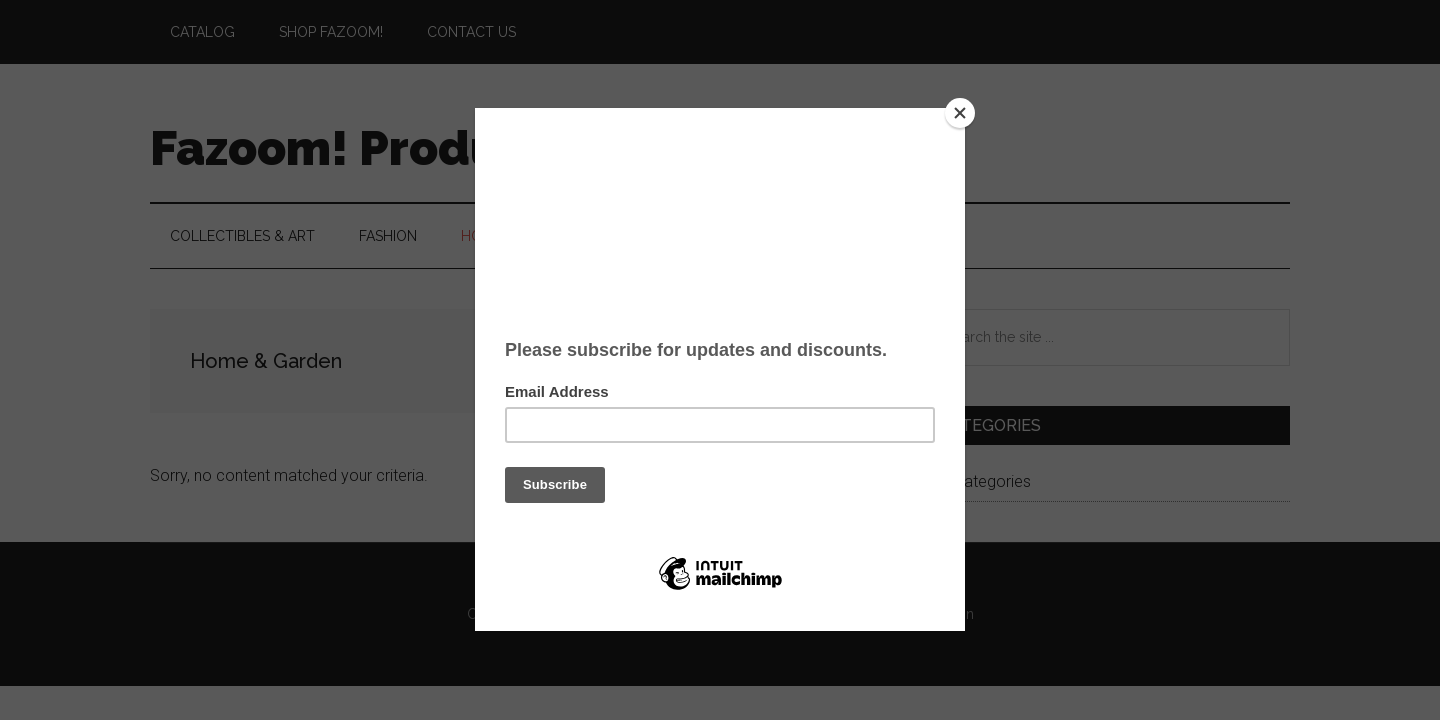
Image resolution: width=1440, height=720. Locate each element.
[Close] (960, 113)
